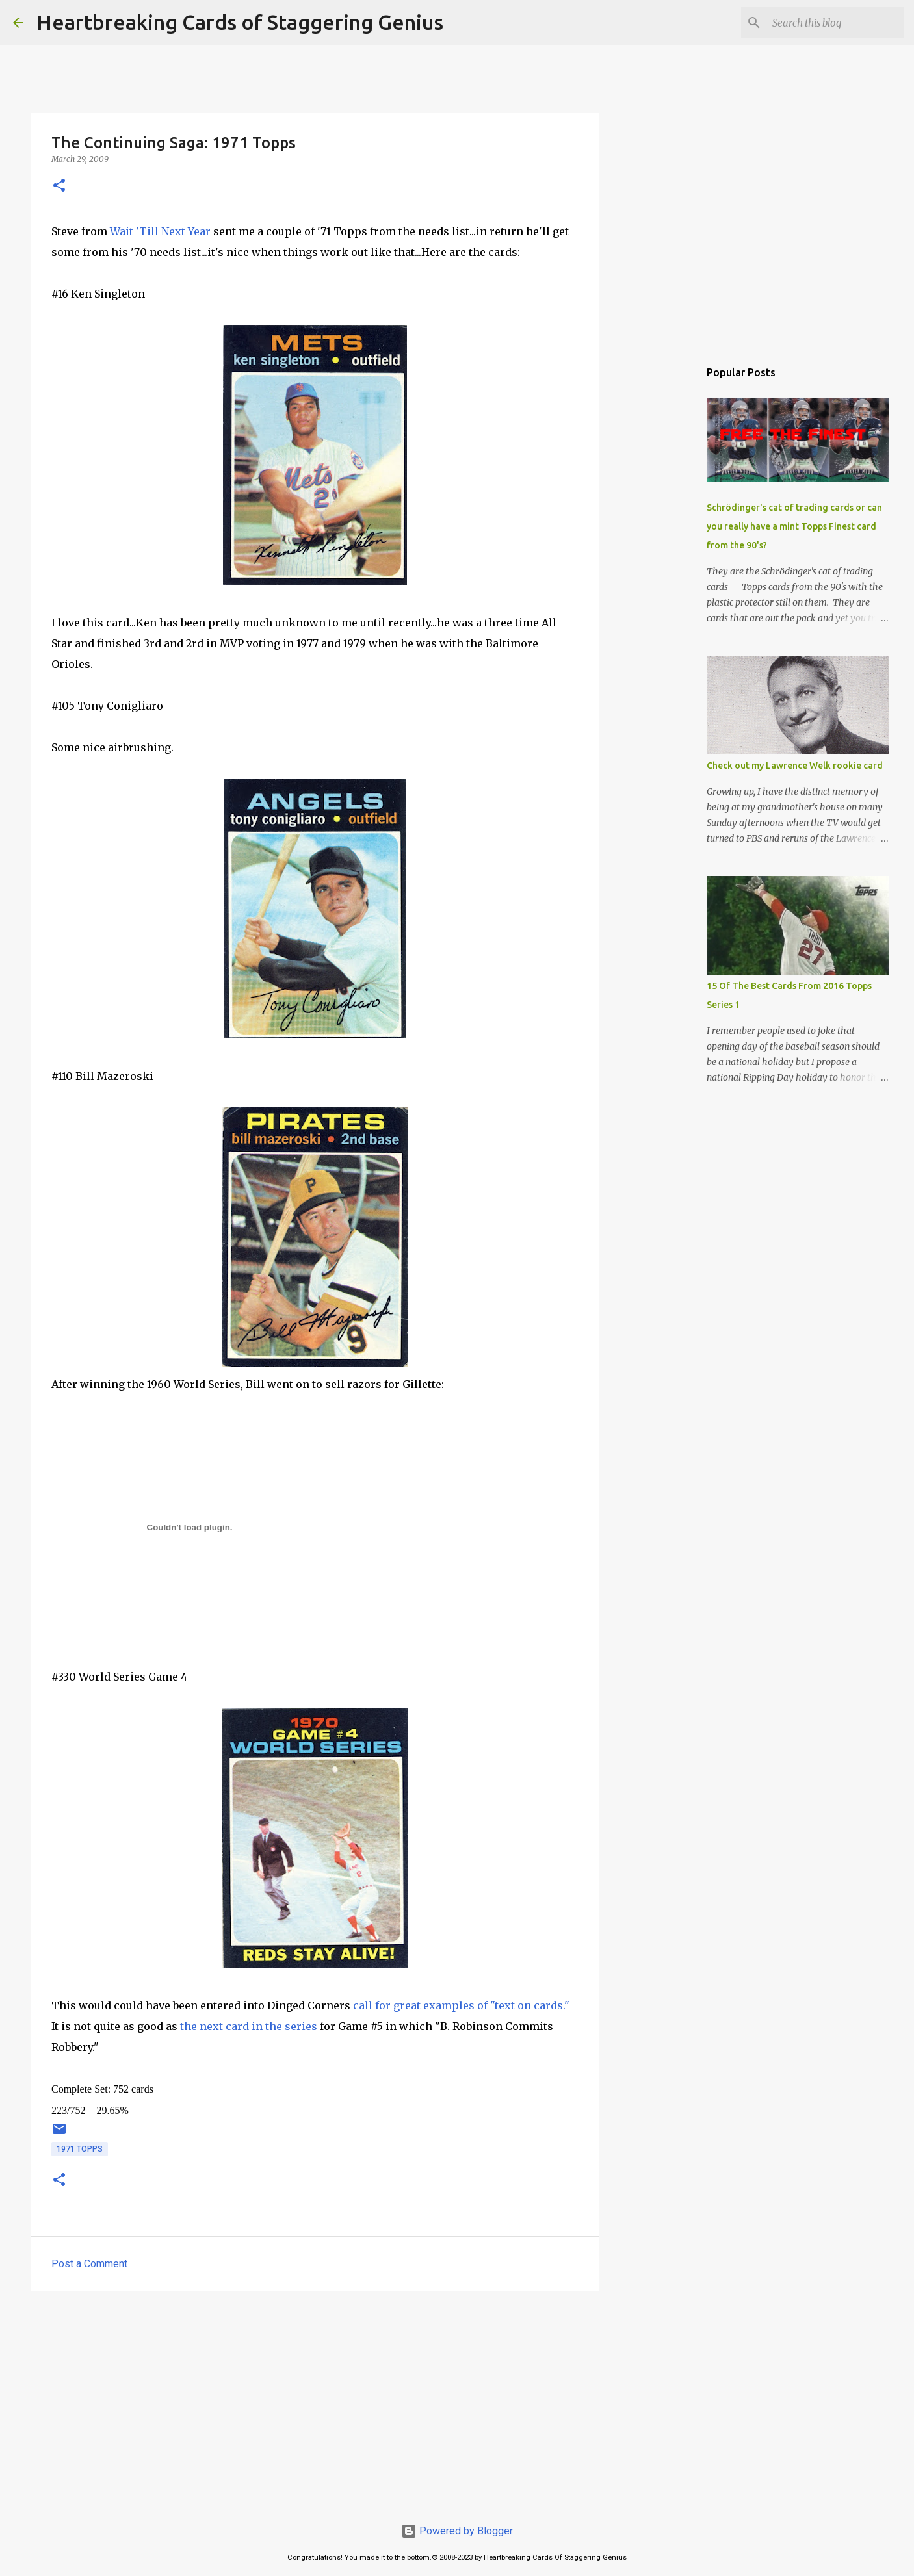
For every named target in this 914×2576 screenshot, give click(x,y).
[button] (59, 186)
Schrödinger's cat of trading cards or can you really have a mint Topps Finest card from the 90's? (794, 526)
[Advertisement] (314, 2401)
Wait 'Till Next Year (160, 231)
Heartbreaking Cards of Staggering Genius (239, 22)
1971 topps (80, 2149)
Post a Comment (89, 2264)
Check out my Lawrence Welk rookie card (795, 765)
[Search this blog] (835, 22)
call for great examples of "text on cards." (459, 2005)
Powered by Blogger (457, 2531)
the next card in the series (248, 2026)
